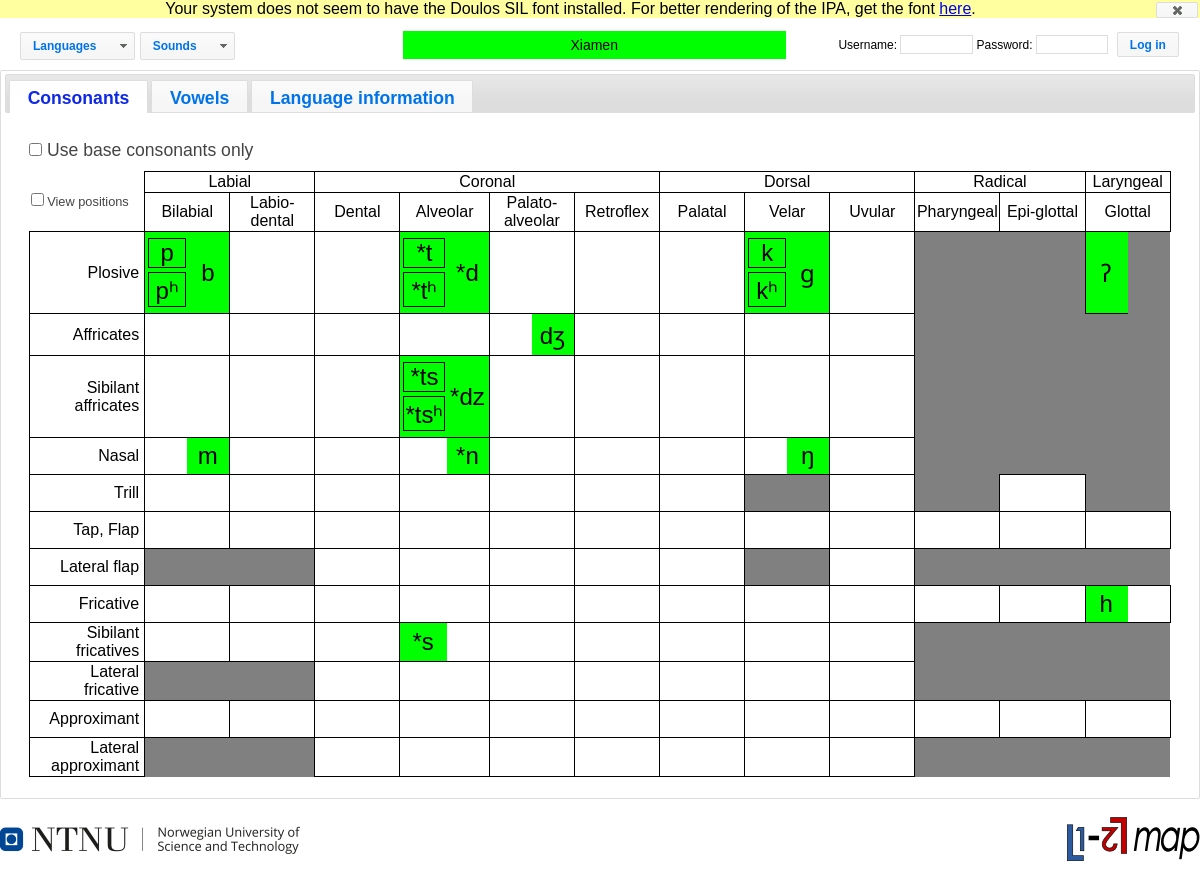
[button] (1177, 10)
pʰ (166, 290)
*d (467, 272)
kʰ (767, 290)
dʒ (552, 335)
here (955, 8)
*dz (467, 396)
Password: (1005, 45)
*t (424, 252)
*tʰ (424, 290)
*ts (424, 376)
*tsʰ (424, 414)
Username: (869, 45)
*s (423, 641)
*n (467, 455)
